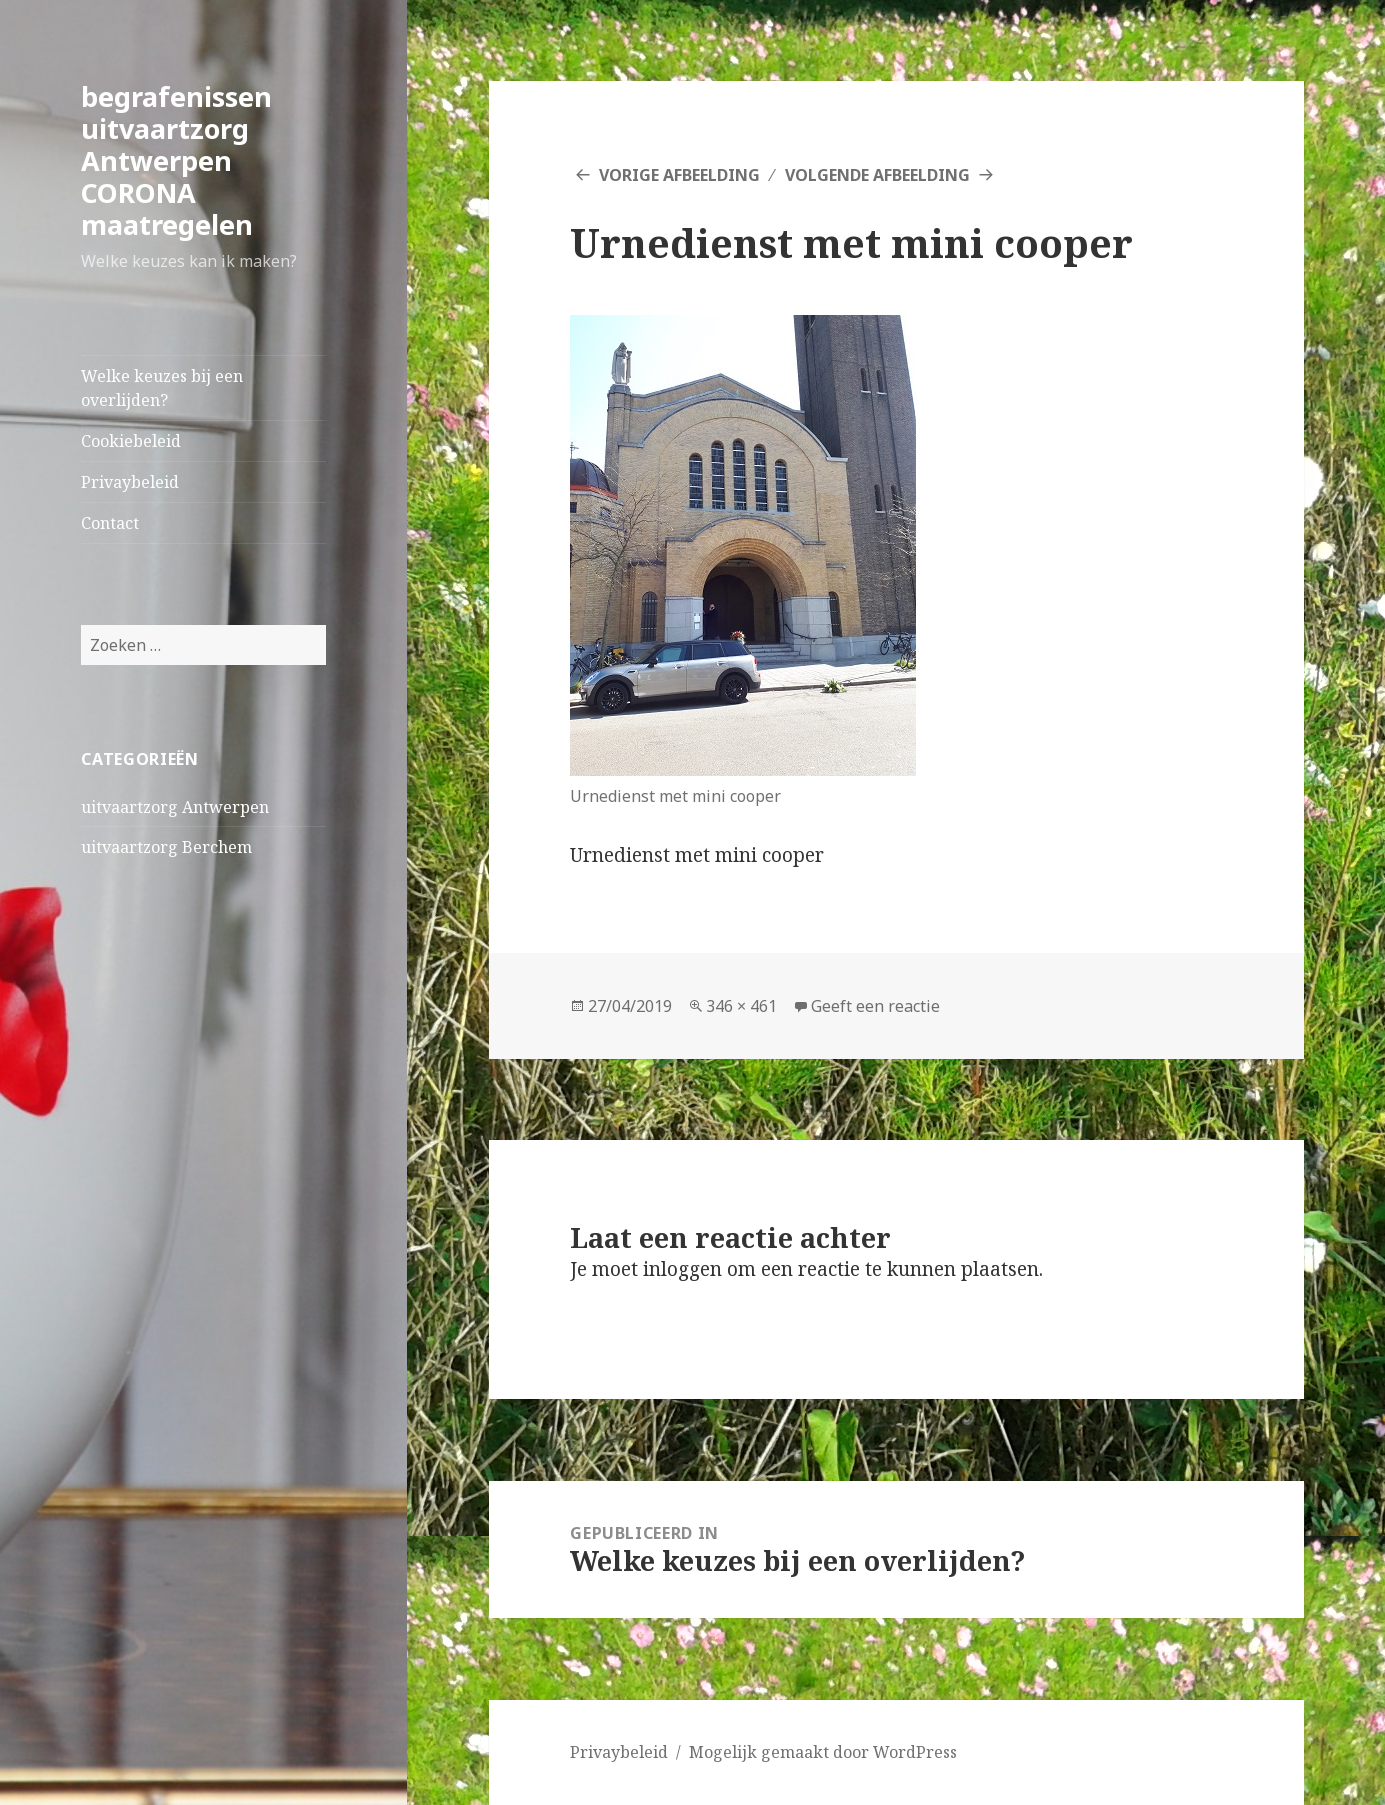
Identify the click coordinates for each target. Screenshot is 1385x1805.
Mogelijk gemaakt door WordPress (823, 1752)
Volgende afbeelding (877, 175)
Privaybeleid (130, 482)
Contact (110, 523)
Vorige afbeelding (679, 175)
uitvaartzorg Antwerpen (175, 807)
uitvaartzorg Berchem (166, 847)
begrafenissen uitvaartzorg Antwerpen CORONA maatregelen (176, 160)
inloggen (682, 1269)
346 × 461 (741, 1006)
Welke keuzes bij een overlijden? (162, 388)
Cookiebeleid (131, 441)
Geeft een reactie (875, 1006)
